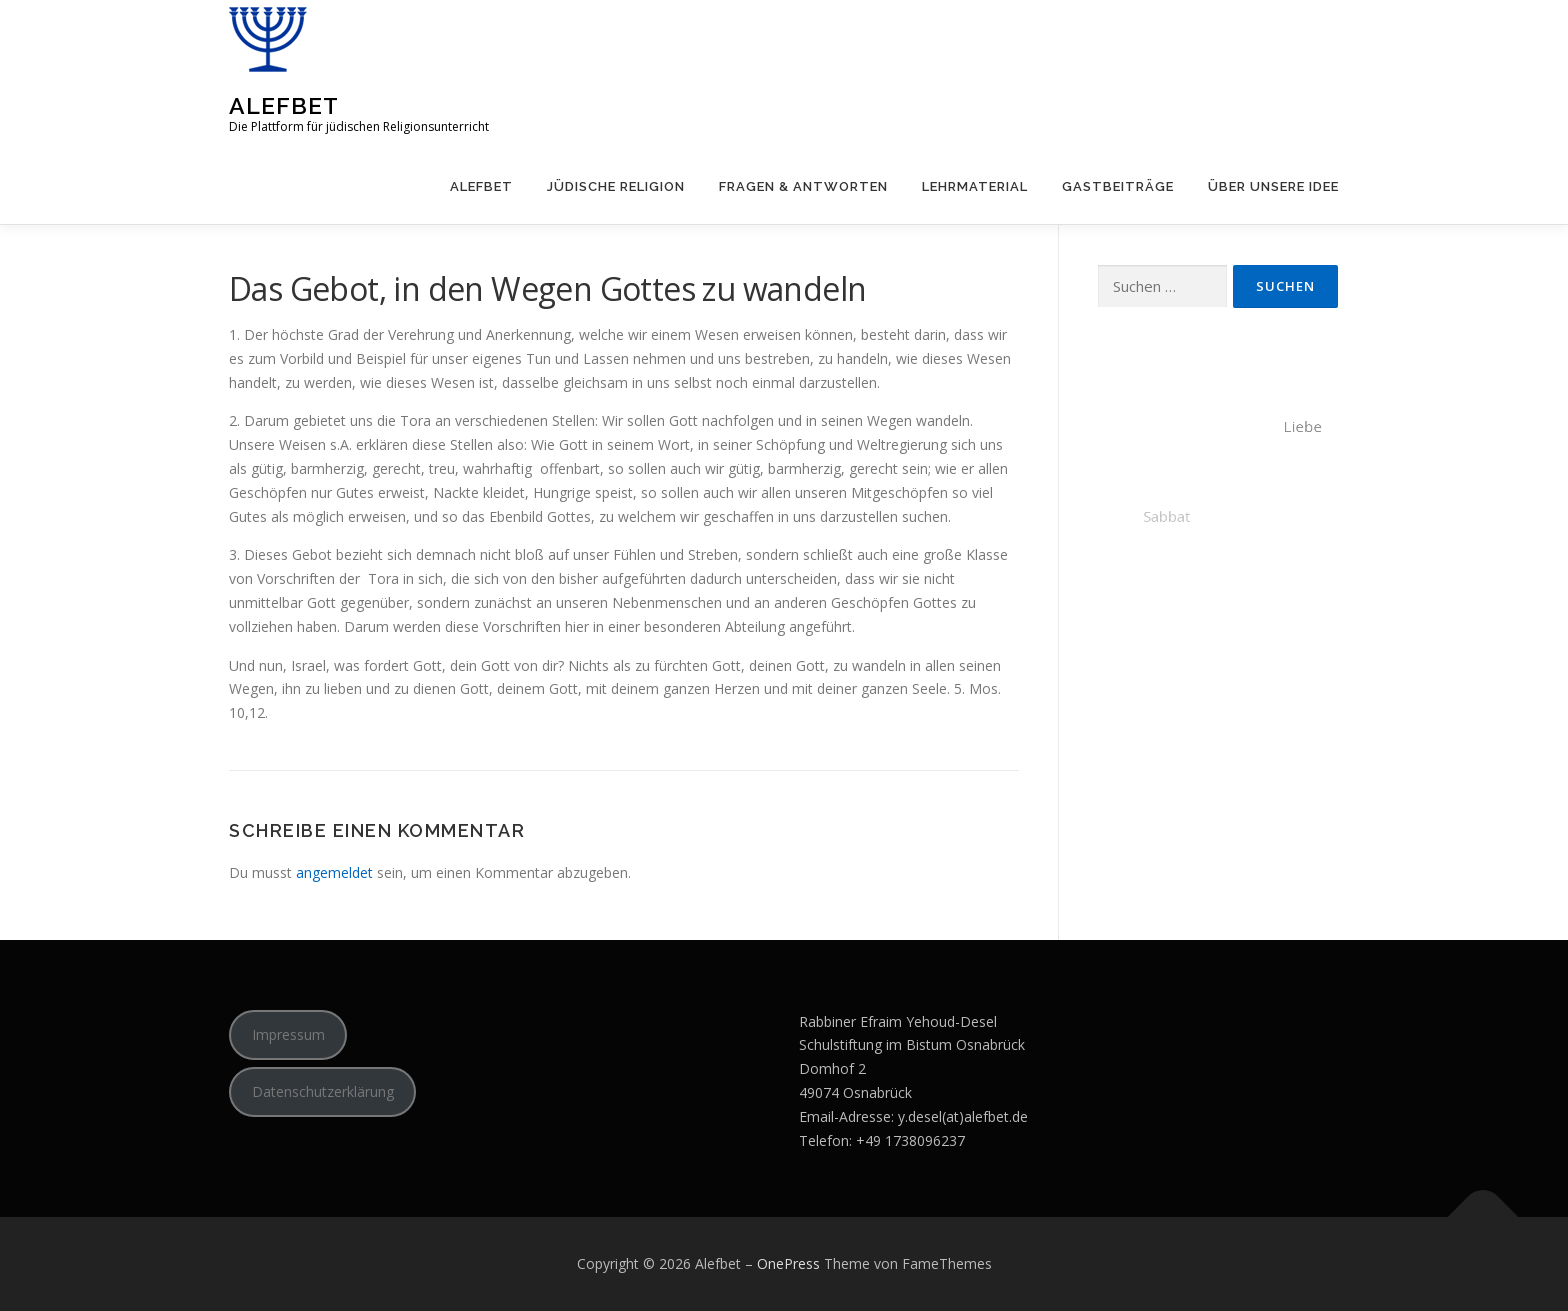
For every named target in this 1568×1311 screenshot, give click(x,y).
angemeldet (334, 872)
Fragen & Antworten (803, 186)
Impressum (288, 1034)
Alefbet (284, 105)
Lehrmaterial (975, 186)
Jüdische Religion (616, 186)
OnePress (788, 1263)
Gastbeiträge (1118, 186)
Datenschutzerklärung (323, 1091)
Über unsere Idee (1273, 186)
